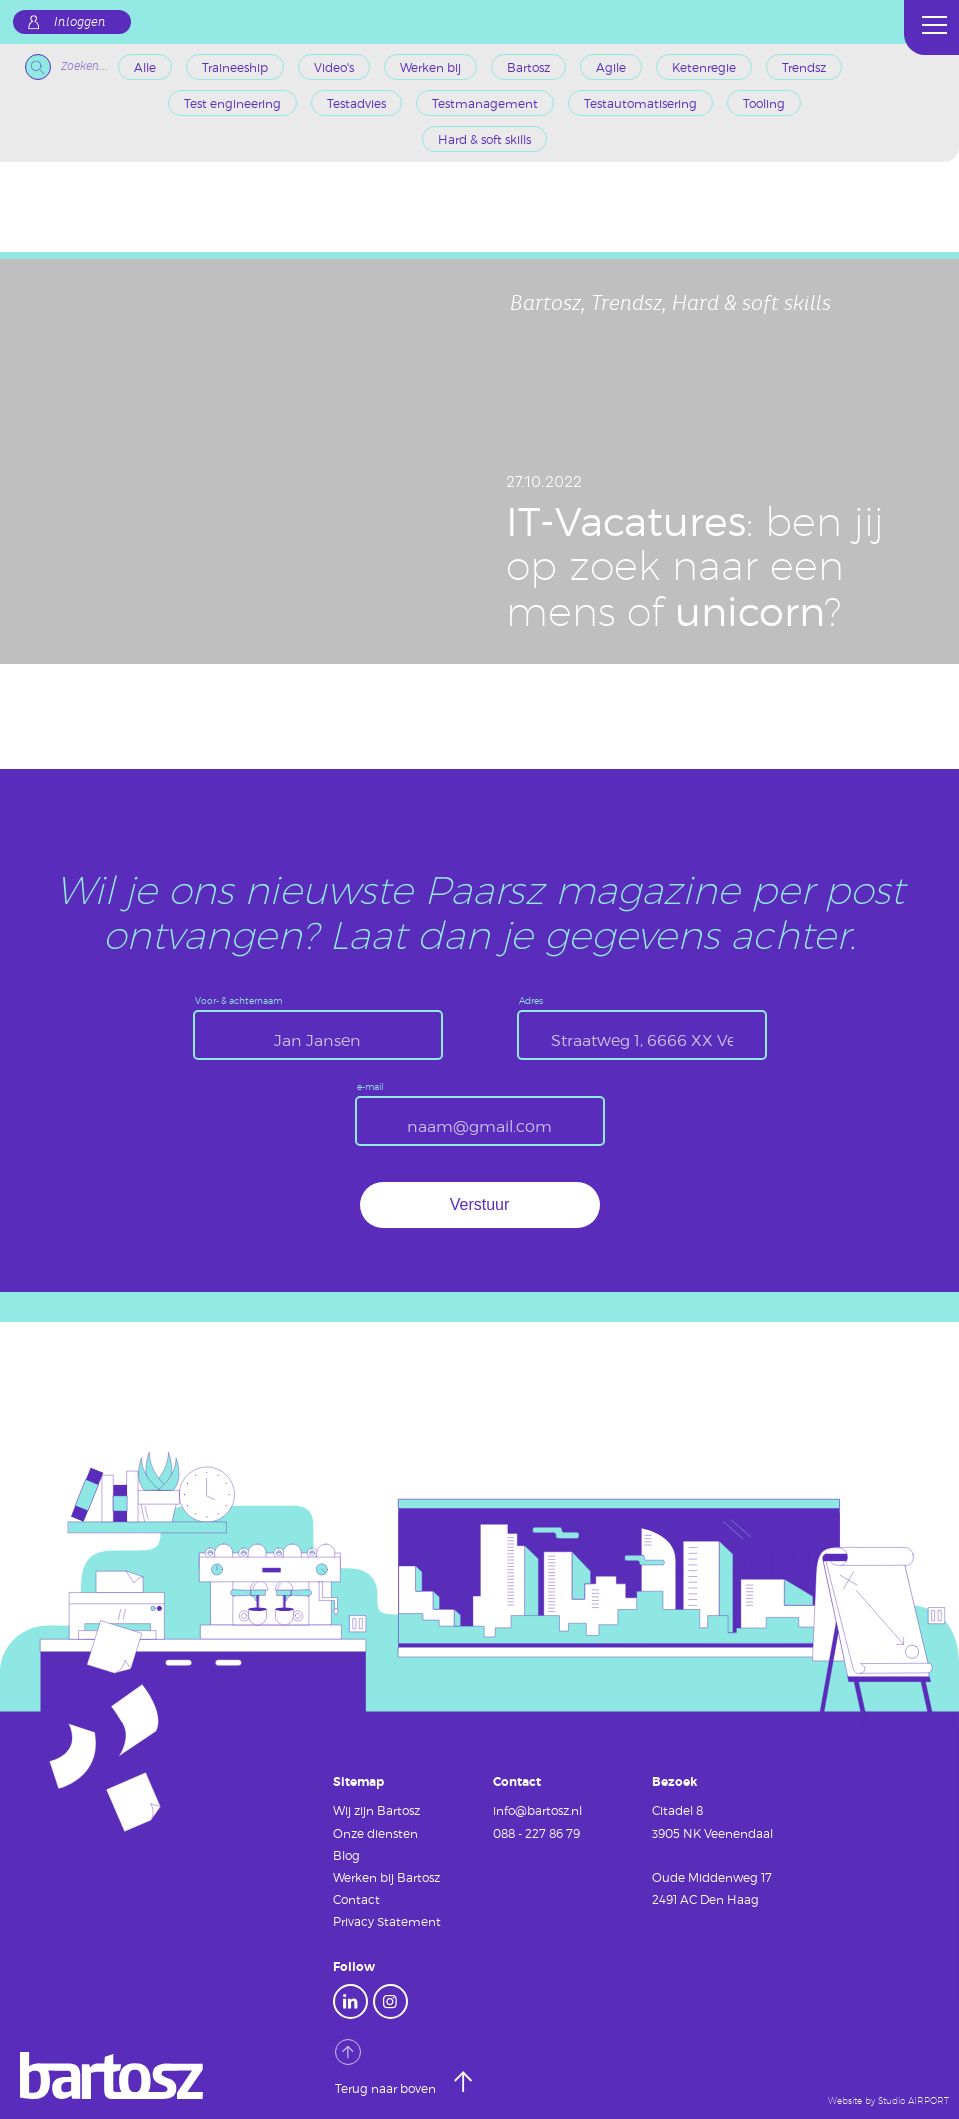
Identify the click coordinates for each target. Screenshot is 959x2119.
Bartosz (528, 67)
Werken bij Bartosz (386, 1877)
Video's (334, 67)
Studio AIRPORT (913, 2101)
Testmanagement (485, 103)
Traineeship (235, 67)
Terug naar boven (387, 2067)
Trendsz (804, 67)
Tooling (764, 103)
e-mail (370, 1087)
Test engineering (232, 103)
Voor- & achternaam (238, 1001)
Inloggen (80, 22)
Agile (611, 67)
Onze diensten (375, 1833)
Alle (145, 67)
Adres (531, 1001)
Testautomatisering (640, 103)
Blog (346, 1855)
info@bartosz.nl (537, 1810)
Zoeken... (66, 67)
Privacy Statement (387, 1921)
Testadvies (356, 103)
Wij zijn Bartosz (376, 1810)
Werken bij (430, 67)
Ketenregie (704, 67)
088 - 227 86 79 (536, 1833)
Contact (356, 1899)
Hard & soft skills (484, 139)
